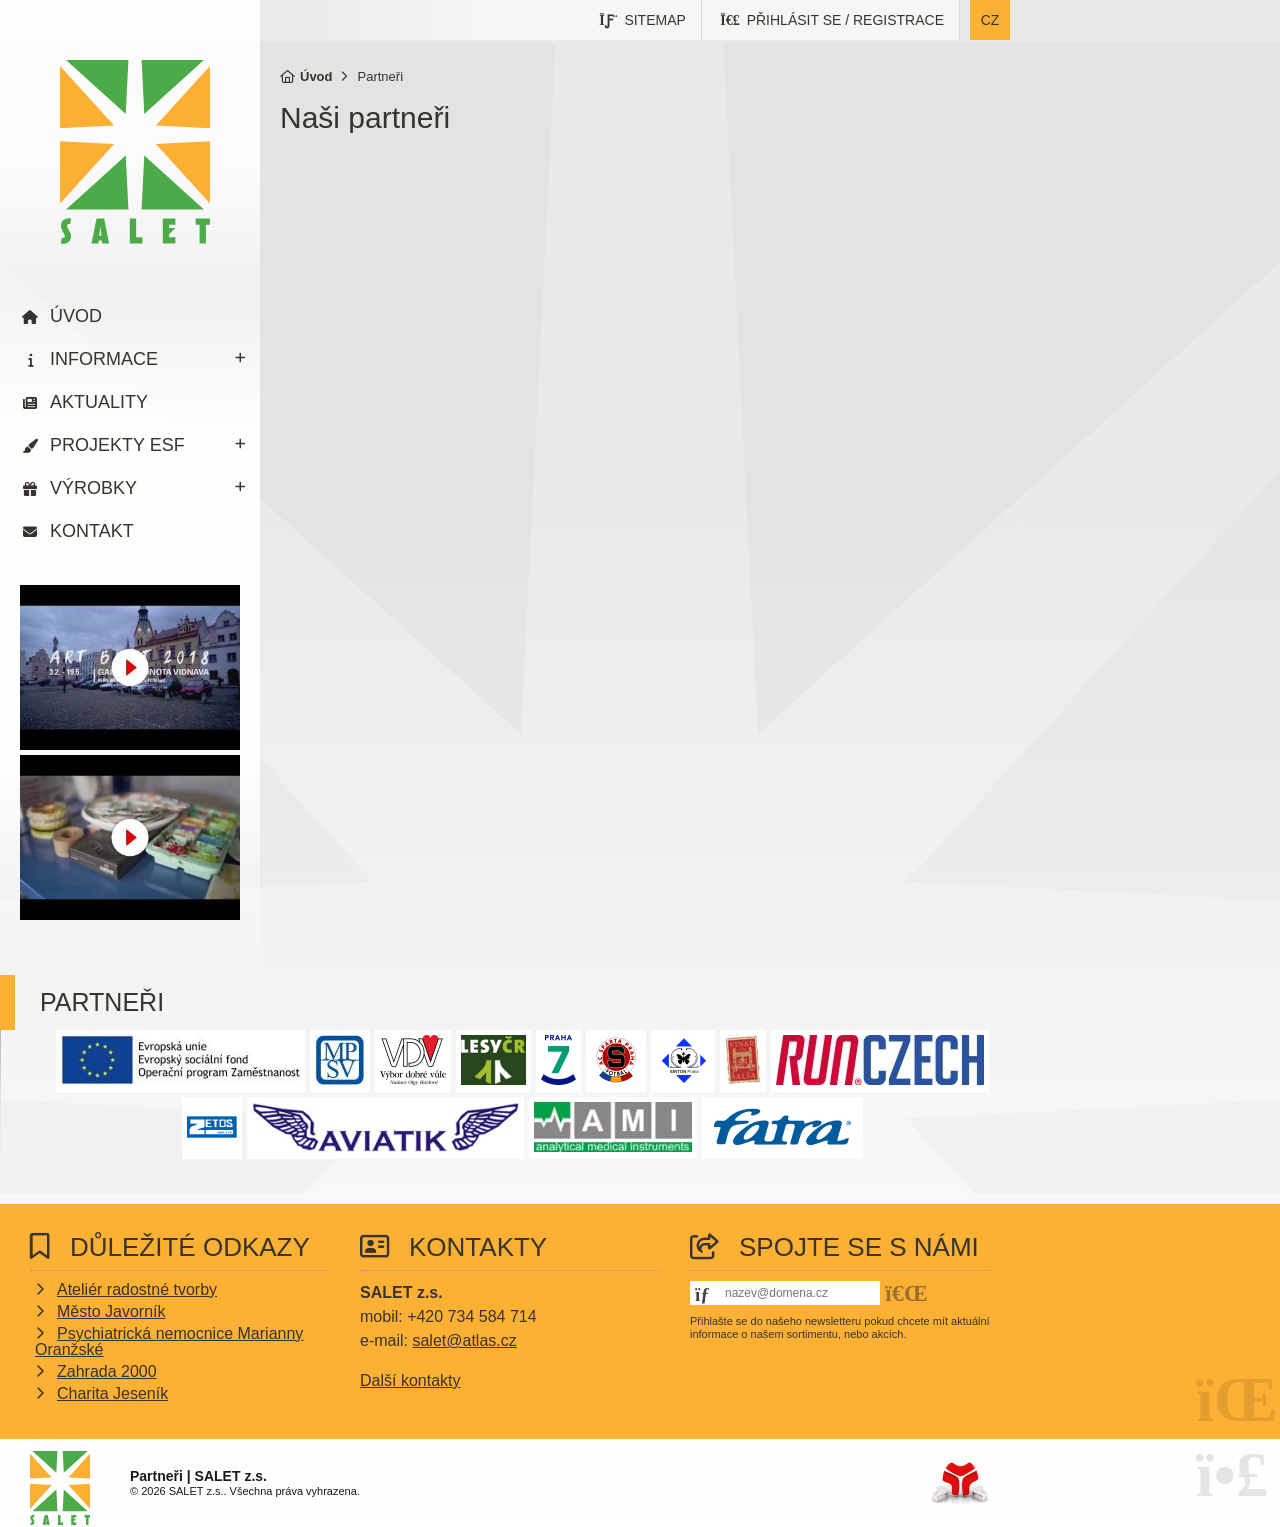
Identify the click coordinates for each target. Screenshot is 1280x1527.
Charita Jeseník (112, 1393)
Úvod (135, 152)
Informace (104, 359)
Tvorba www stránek (959, 1483)
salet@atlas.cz (464, 1340)
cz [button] (990, 20)
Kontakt (92, 531)
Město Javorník (111, 1311)
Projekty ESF (117, 445)
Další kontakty (410, 1380)
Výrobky (93, 488)
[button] (832, 20)
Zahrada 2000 (107, 1371)
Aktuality (99, 402)
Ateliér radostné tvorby (137, 1289)
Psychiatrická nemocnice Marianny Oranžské (169, 1341)
